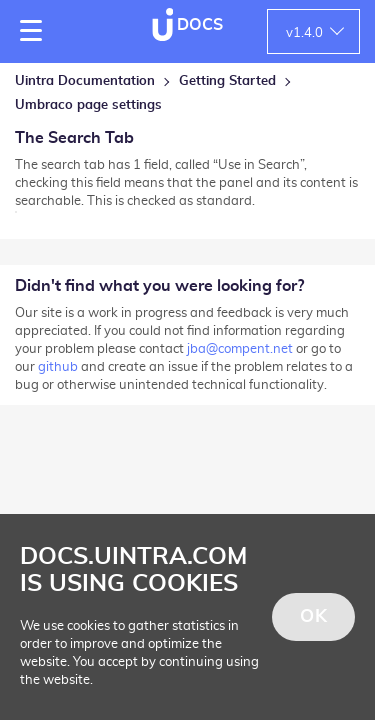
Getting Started (227, 81)
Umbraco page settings (88, 105)
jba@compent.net (240, 349)
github (58, 367)
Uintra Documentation (85, 81)
